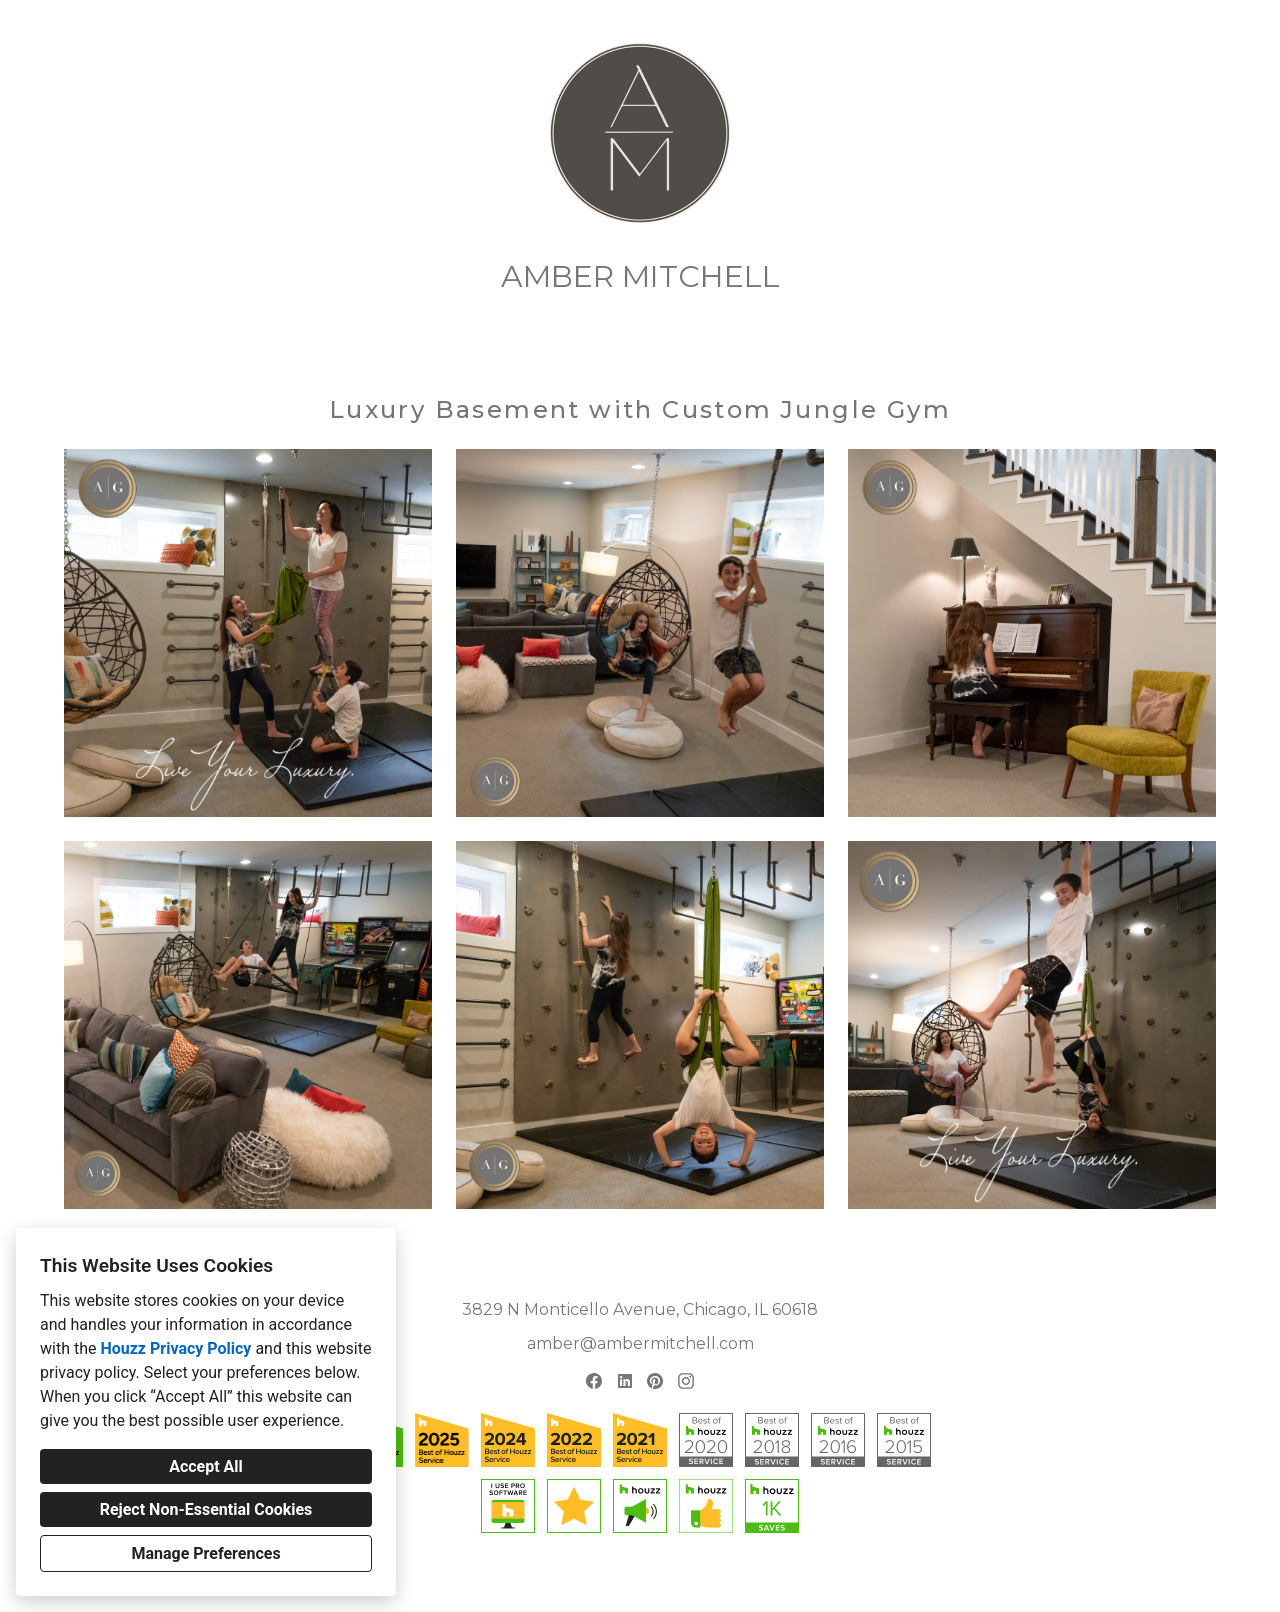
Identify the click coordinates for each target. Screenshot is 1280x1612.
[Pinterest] (655, 1381)
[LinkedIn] (624, 1381)
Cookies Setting (668, 1581)
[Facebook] (593, 1381)
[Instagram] (685, 1381)
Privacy (590, 1581)
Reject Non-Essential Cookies (206, 1509)
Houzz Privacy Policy (175, 1348)
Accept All (206, 1466)
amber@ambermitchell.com (640, 1343)
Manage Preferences (205, 1553)
